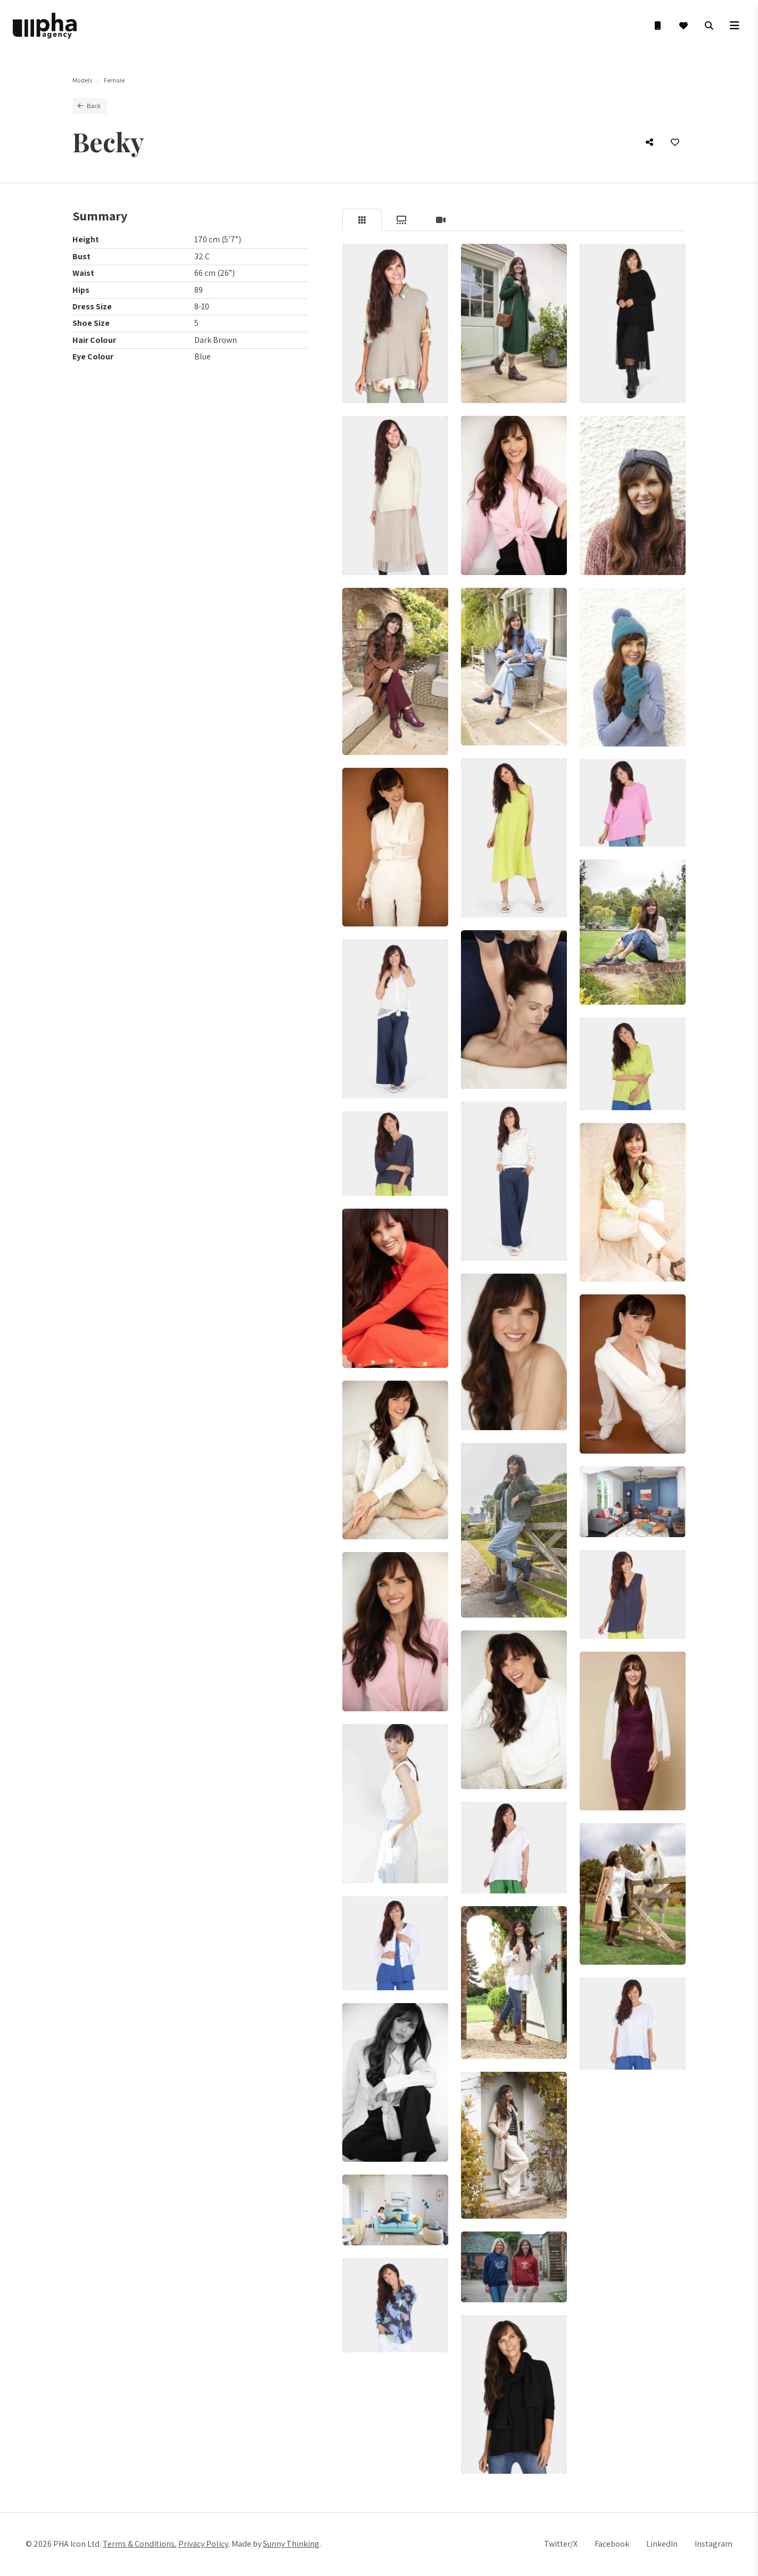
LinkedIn (662, 2543)
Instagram (713, 2543)
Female (114, 80)
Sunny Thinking (291, 2543)
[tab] (362, 220)
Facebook (612, 2543)
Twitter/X (561, 2543)
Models (82, 80)
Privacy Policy (203, 2543)
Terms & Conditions (139, 2543)
